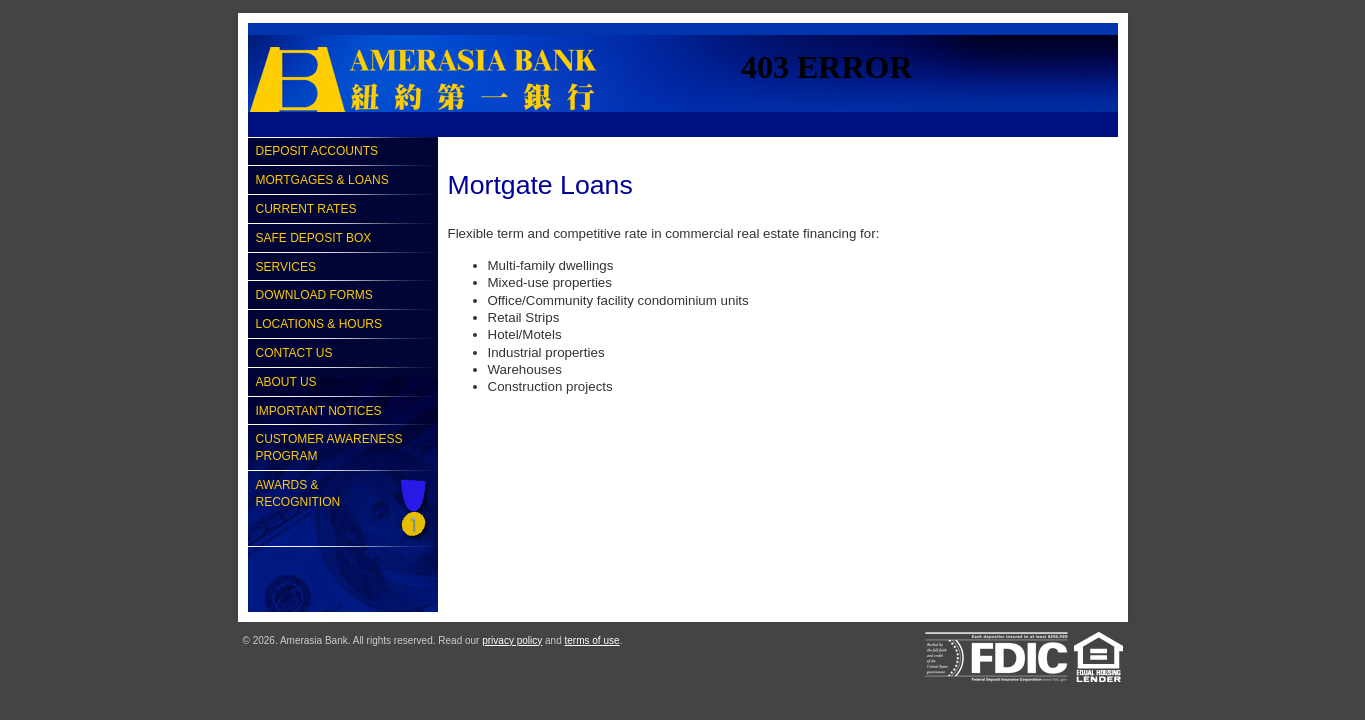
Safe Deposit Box (314, 238)
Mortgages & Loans (322, 180)
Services (286, 267)
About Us (286, 382)
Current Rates (306, 209)
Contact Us (294, 353)
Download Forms (314, 295)
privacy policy (512, 640)
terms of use (592, 640)
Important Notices (319, 411)
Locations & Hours (319, 324)
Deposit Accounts (317, 151)
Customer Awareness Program (329, 447)
